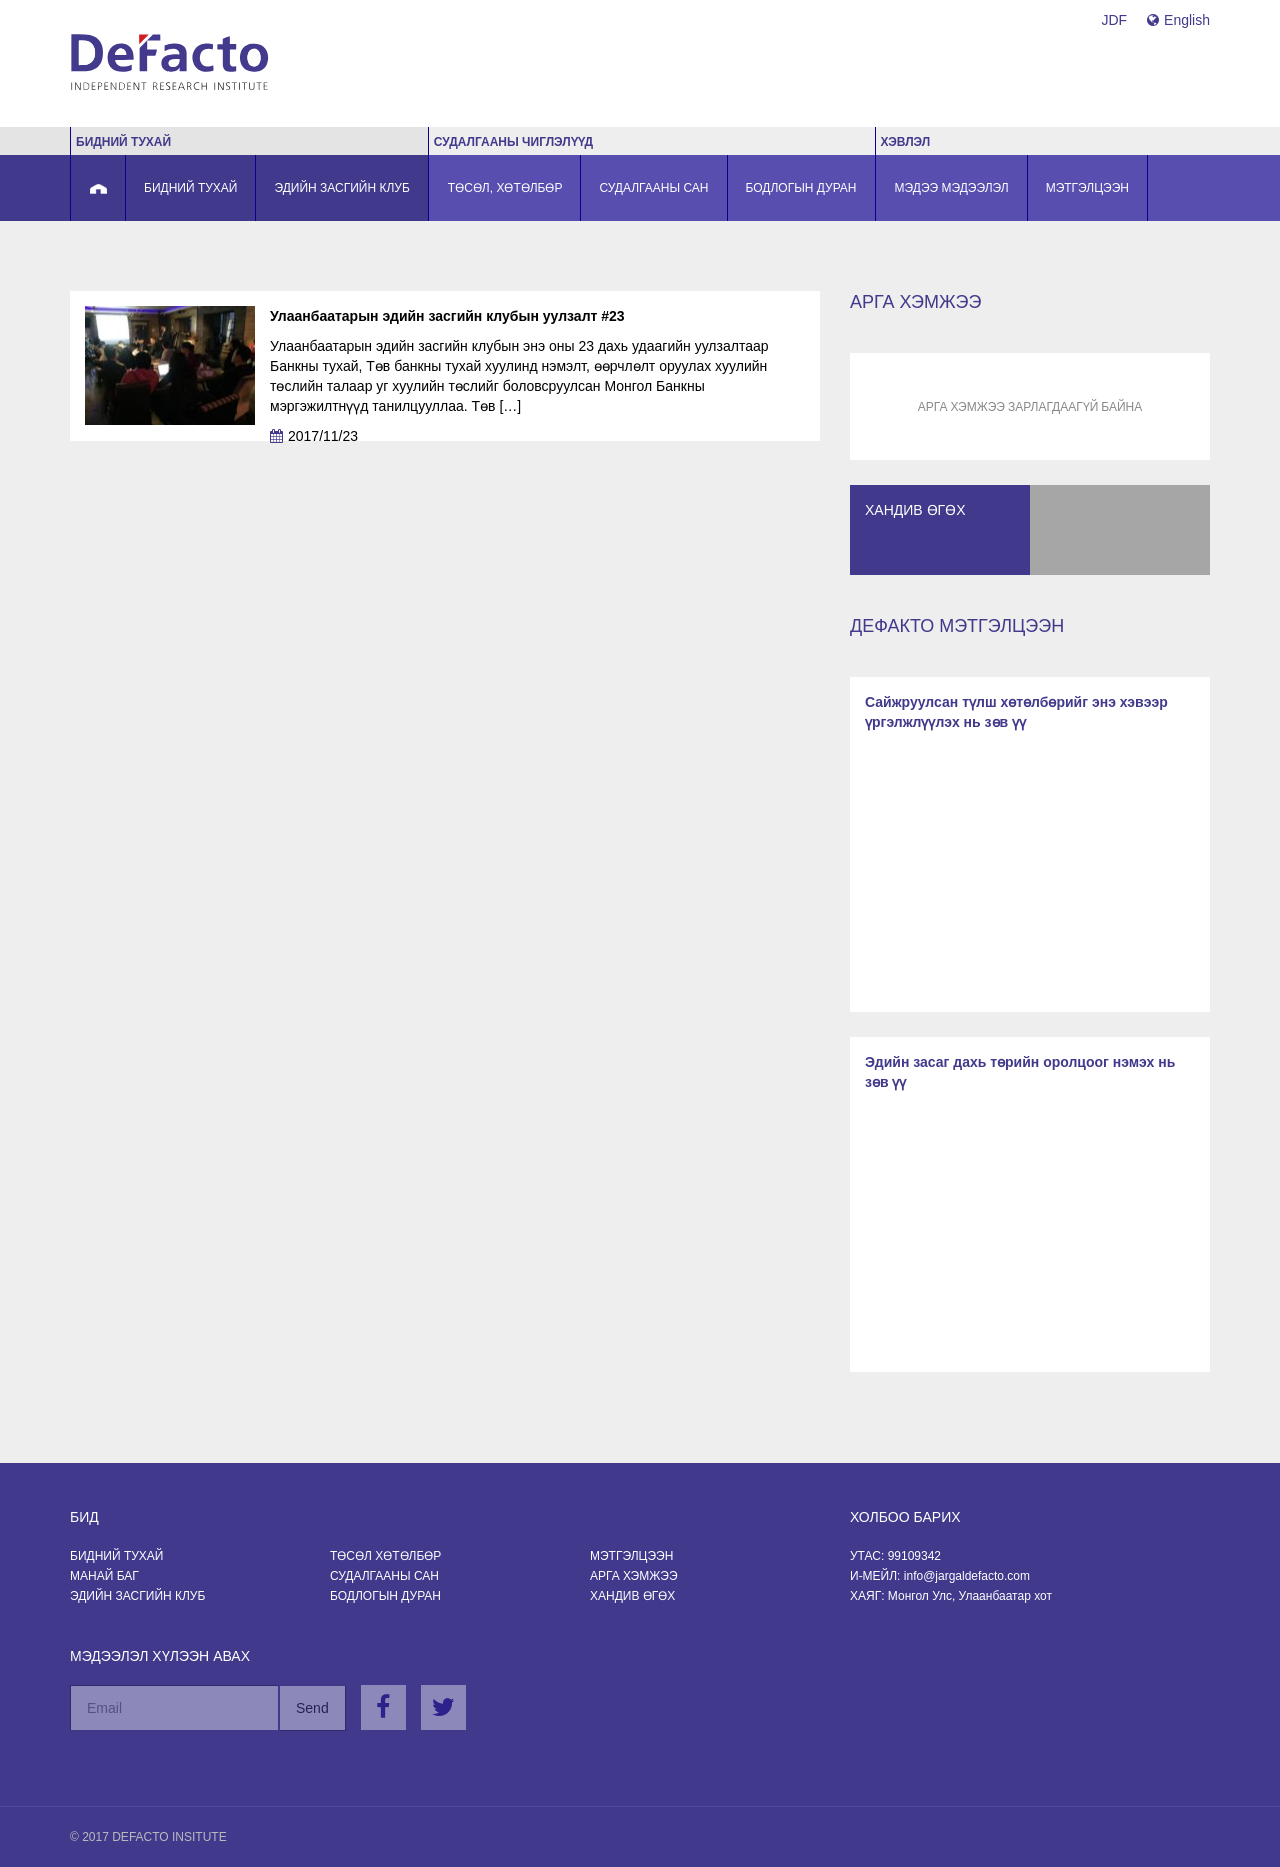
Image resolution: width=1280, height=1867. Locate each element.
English (1178, 20)
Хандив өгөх (632, 1596)
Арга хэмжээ (634, 1576)
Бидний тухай (116, 1556)
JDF (1114, 20)
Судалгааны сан (384, 1576)
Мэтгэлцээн (631, 1556)
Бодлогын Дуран (385, 1596)
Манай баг (104, 1576)
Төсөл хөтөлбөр (385, 1556)
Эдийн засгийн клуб (137, 1596)
